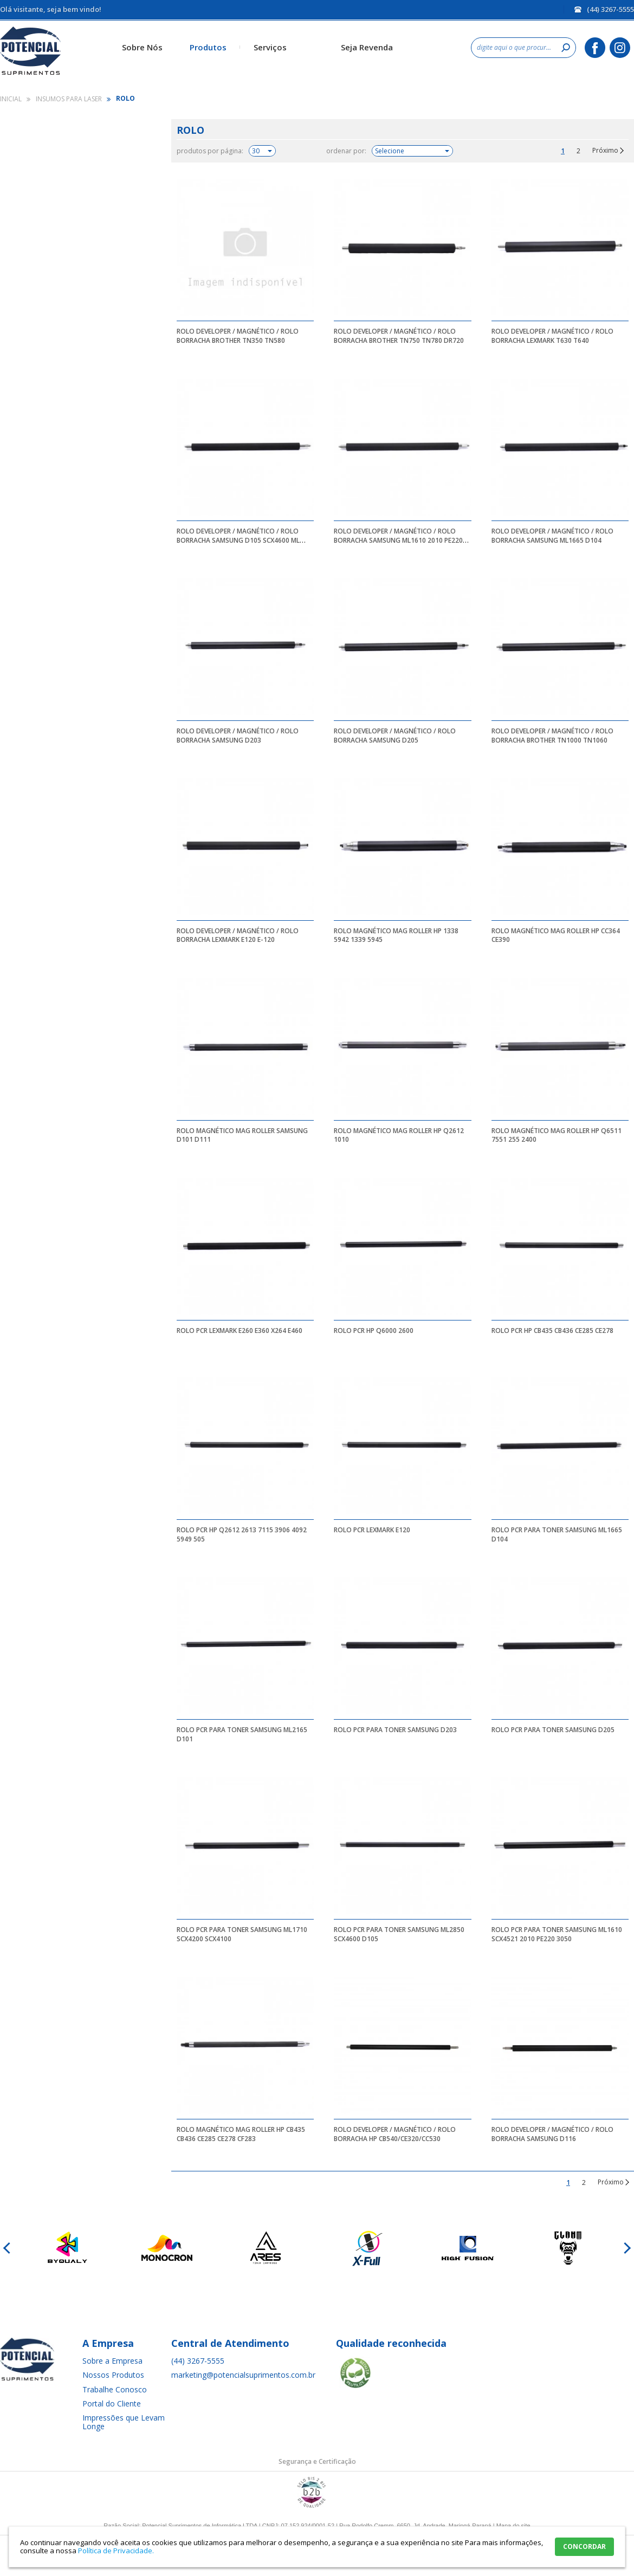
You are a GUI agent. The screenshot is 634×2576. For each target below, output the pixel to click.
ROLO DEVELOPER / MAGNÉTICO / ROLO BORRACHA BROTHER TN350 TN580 (238, 336)
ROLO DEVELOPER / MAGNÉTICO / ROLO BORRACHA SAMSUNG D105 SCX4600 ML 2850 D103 (238, 540)
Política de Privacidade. (116, 2550)
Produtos (208, 47)
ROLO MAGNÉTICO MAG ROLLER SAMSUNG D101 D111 (242, 1135)
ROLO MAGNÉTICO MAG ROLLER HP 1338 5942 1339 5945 (396, 935)
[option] (66, 2248)
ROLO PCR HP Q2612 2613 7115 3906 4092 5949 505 (242, 1534)
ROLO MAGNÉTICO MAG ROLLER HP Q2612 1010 (399, 1135)
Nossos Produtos (113, 2375)
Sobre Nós (142, 47)
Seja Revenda (367, 47)
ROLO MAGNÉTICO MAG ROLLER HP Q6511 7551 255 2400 (556, 1135)
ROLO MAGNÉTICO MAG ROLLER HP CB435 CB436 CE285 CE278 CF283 (241, 2134)
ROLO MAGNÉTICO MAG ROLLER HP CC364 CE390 (555, 935)
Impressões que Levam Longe (123, 2421)
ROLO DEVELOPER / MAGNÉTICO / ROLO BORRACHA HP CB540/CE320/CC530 (395, 2134)
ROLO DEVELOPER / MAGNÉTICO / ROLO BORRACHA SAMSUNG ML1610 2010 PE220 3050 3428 (398, 540)
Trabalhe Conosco (114, 2389)
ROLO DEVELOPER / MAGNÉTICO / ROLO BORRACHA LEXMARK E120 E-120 (238, 935)
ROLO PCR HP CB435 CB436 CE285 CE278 (552, 1330)
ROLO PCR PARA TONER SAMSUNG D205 (552, 1729)
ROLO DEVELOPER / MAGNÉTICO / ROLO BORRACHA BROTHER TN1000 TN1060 (552, 735)
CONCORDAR (584, 2546)
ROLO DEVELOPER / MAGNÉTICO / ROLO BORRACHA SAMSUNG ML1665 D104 (552, 535)
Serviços (270, 47)
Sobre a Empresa (112, 2361)
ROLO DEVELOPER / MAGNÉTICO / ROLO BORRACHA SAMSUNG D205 (395, 735)
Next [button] (626, 2248)
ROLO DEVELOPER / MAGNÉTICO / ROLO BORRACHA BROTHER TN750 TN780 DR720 (399, 336)
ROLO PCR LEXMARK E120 (372, 1529)
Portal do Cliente (111, 2403)
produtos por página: (210, 151)
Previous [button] (8, 2248)
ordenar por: (346, 151)
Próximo (605, 150)
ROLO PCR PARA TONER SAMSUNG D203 (395, 1729)
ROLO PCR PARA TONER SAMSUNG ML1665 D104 (556, 1534)
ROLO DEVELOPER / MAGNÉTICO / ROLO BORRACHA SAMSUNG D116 (552, 2134)
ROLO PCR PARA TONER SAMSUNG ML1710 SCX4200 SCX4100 (242, 1934)
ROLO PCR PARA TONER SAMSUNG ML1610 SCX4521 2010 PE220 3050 (556, 1934)
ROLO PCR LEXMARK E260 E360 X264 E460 (239, 1330)
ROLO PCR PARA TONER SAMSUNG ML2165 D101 (242, 1734)
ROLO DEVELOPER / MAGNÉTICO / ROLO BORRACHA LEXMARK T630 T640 (552, 336)
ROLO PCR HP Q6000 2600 (373, 1330)
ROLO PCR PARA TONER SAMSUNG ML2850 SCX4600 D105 (399, 1934)
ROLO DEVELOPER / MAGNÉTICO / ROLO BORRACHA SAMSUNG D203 (238, 735)
